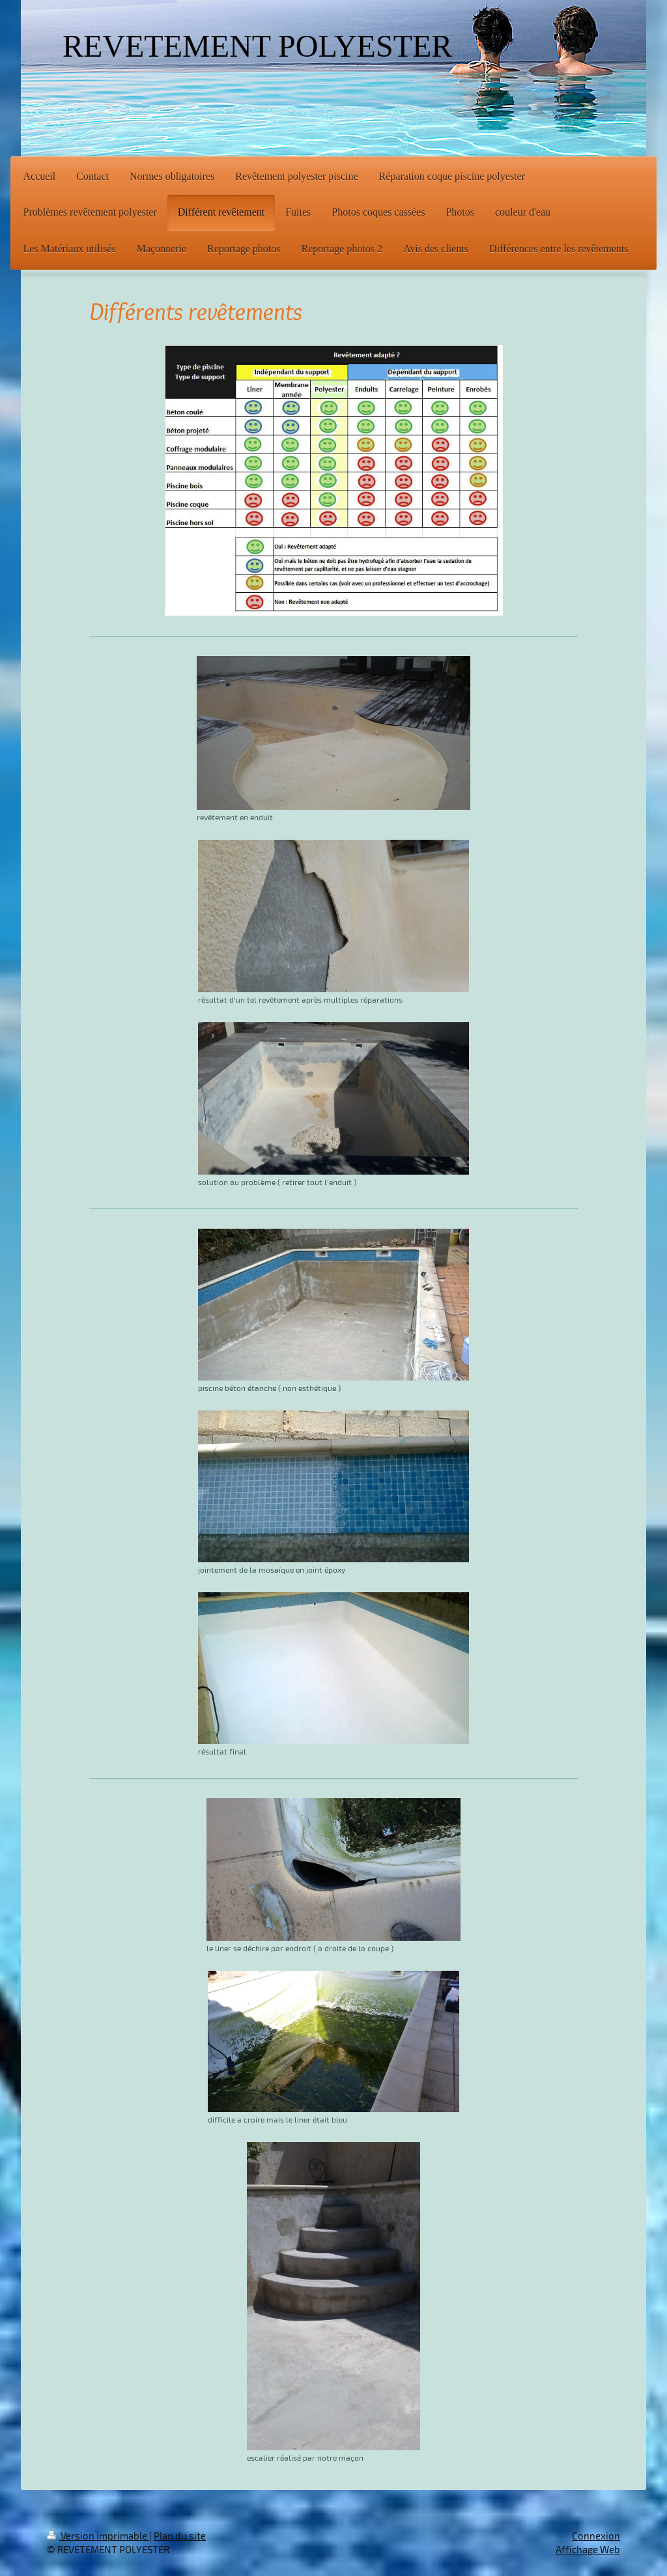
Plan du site (180, 2535)
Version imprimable (98, 2535)
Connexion (596, 2535)
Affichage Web (588, 2549)
